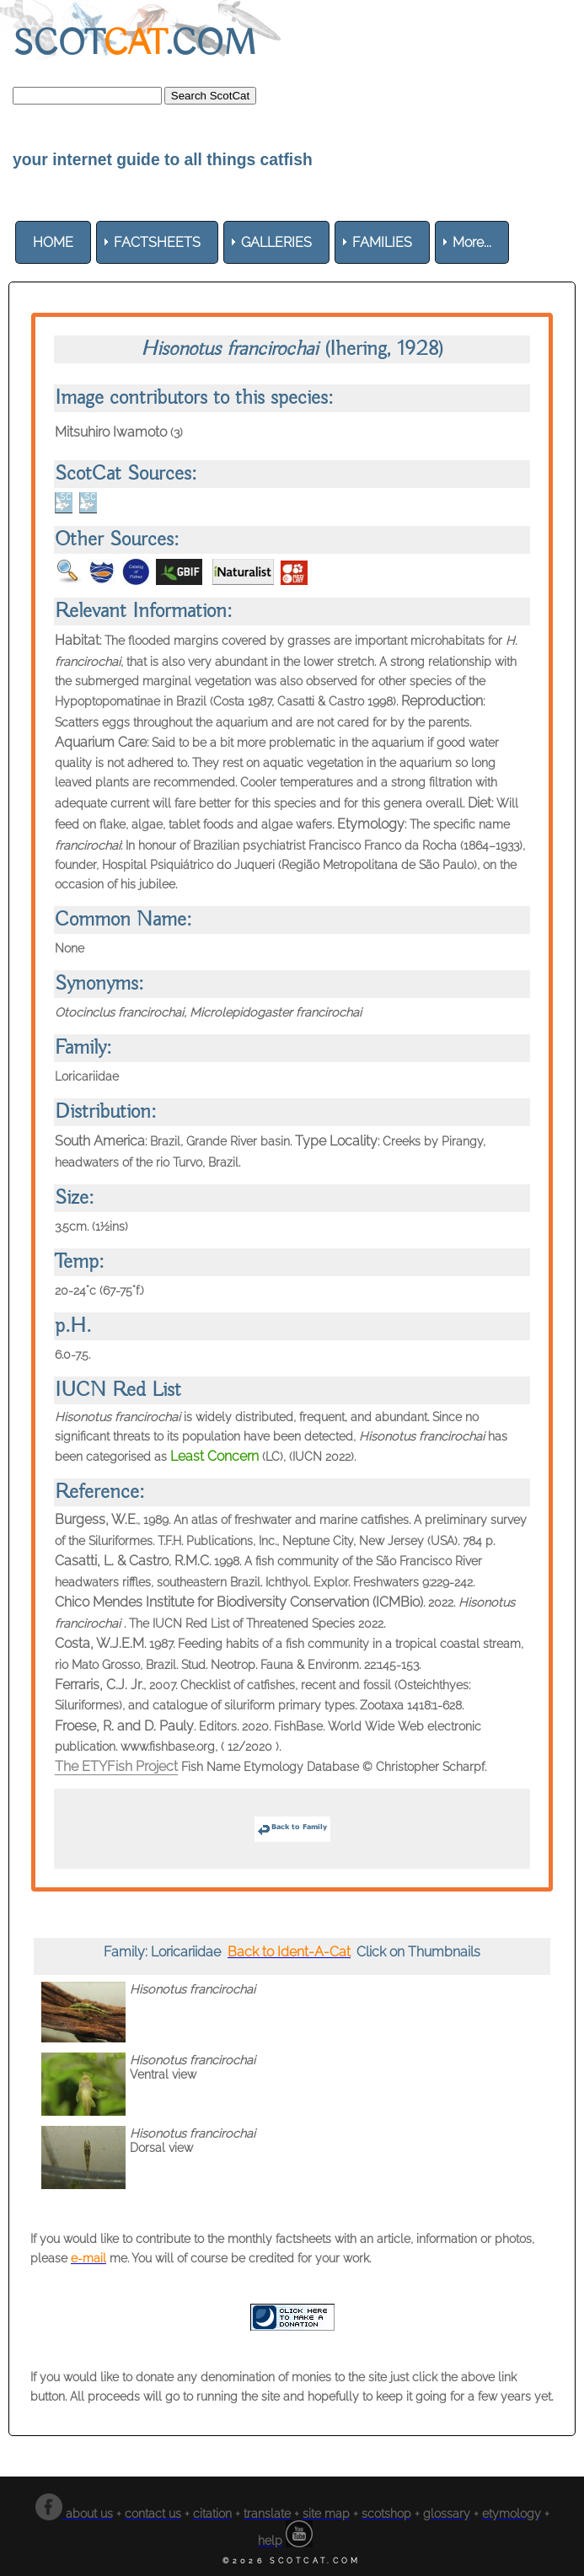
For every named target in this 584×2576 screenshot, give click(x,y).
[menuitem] (53, 242)
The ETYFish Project (116, 1766)
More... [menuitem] (472, 242)
